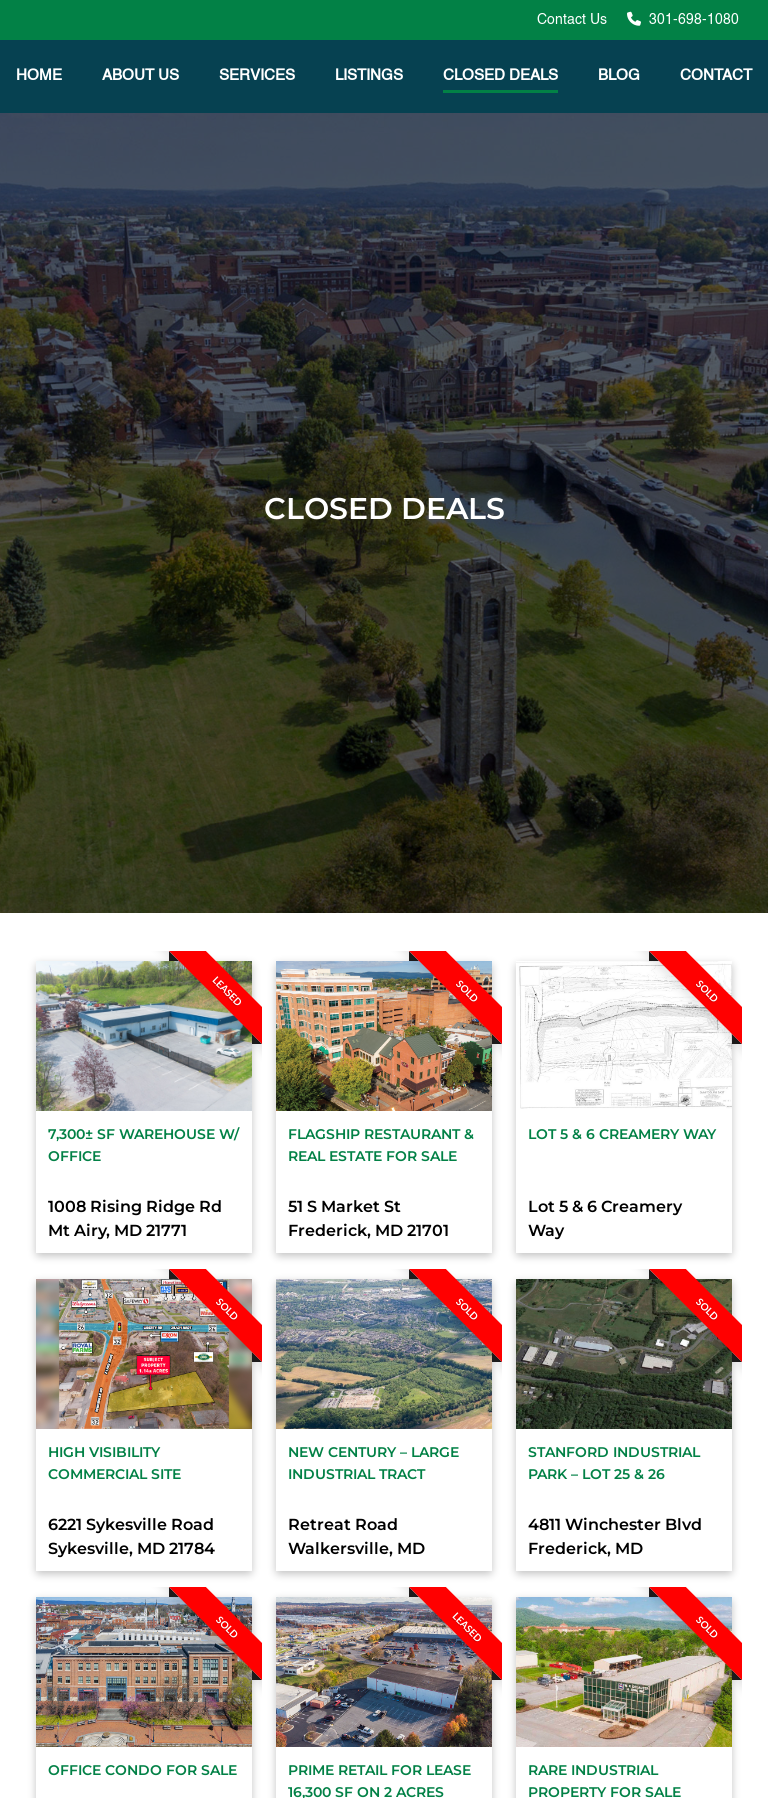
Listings (369, 75)
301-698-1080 (692, 20)
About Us (140, 75)
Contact (716, 75)
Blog (619, 75)
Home (39, 75)
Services (257, 75)
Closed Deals (500, 75)
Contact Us (572, 20)
